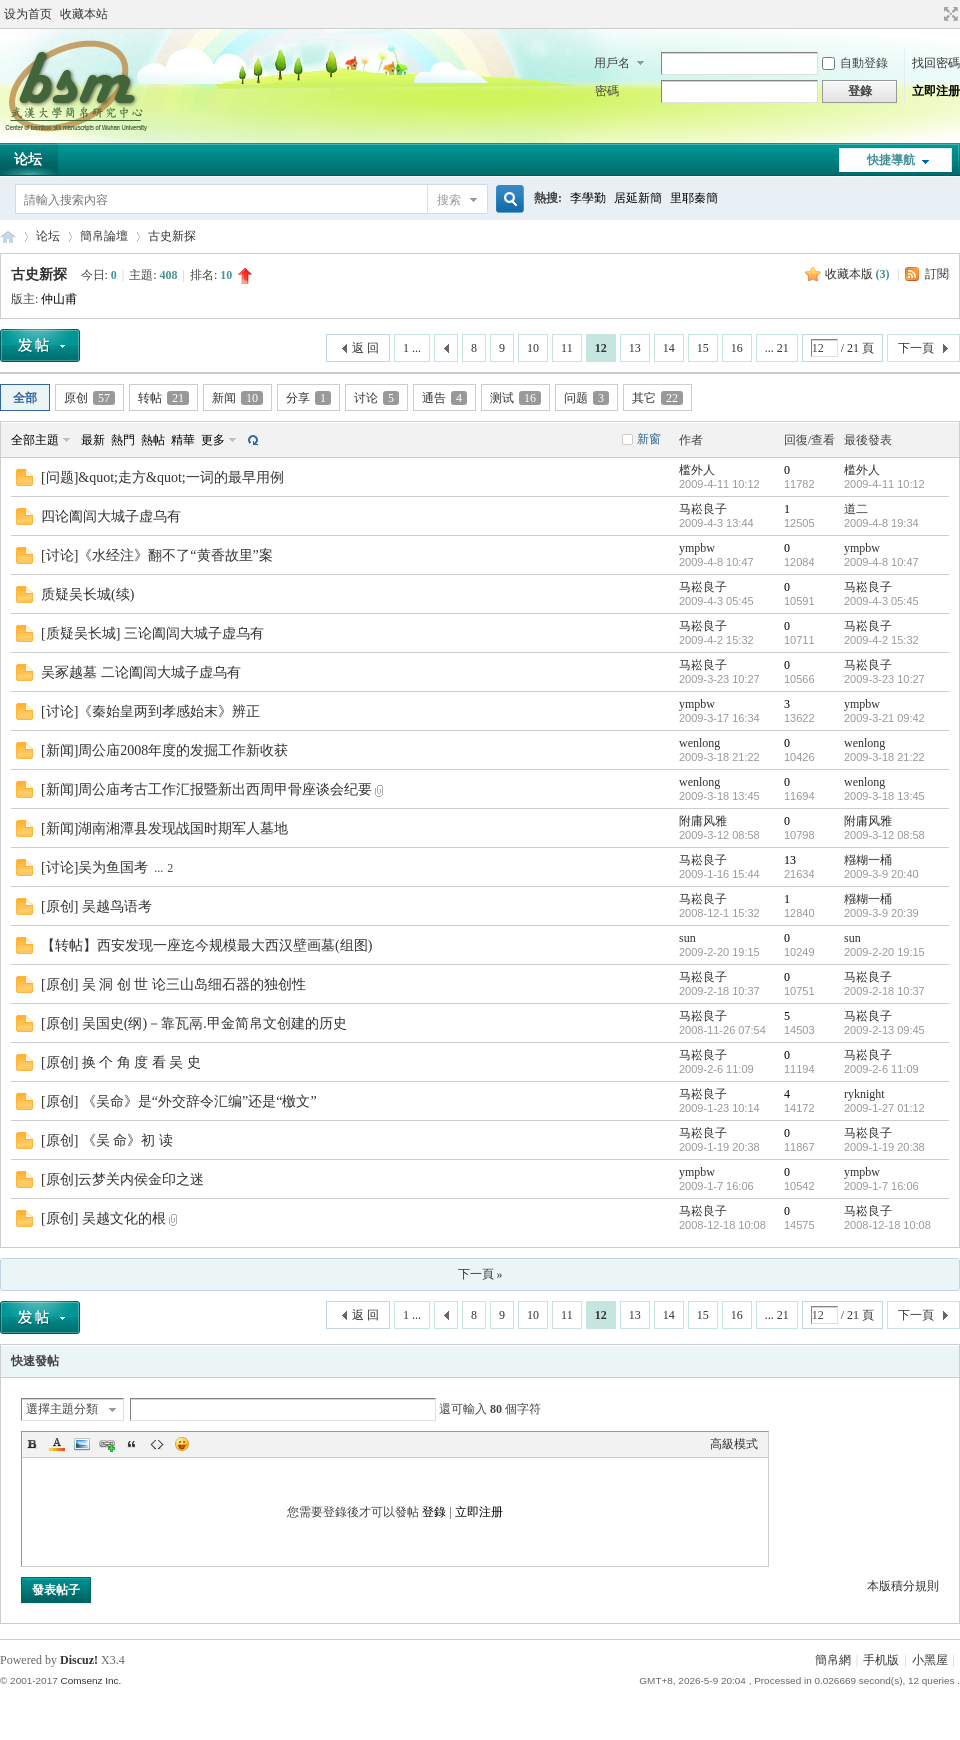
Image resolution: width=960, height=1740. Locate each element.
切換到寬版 (948, 14)
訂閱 (937, 274)
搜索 (449, 200)
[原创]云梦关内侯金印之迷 (122, 1179)
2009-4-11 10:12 (884, 484)
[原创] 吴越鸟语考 (96, 906)
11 (567, 348)
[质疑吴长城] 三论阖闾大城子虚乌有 (152, 633)
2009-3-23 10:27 (884, 679)
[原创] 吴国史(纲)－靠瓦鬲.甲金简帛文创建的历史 (194, 1023)
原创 (89, 398)
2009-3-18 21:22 (884, 757)
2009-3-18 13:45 (884, 796)
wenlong (699, 743)
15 (703, 348)
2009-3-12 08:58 (884, 835)
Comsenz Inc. (90, 1680)
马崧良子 (703, 509)
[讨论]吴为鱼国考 (94, 867)
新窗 (649, 439)
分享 (308, 398)
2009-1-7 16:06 (881, 1186)
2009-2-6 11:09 (881, 1069)
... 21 (777, 348)
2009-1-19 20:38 (884, 1147)
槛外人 (697, 470)
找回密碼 (936, 63)
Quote (132, 1444)
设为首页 (28, 14)
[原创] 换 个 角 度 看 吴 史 (121, 1062)
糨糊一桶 (868, 860)
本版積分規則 (903, 1586)
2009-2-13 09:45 (884, 1030)
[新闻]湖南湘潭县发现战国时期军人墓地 (164, 828)
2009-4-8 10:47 (881, 562)
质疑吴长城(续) (87, 594)
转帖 (163, 398)
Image (82, 1444)
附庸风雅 (703, 821)
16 (737, 348)
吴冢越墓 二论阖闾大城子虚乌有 (141, 672)
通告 (444, 398)
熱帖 (153, 440)
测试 (515, 398)
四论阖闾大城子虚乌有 (111, 516)
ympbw (697, 548)
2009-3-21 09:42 (884, 718)
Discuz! (79, 1660)
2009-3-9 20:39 (881, 913)
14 (669, 348)
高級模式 (734, 1444)
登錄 (434, 1512)
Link (107, 1444)
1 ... (412, 348)
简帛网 (8, 236)
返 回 (365, 348)
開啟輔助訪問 (932, 14)
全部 (25, 398)
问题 (586, 398)
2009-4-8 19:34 (881, 523)
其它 (657, 398)
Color (57, 1444)
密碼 (607, 91)
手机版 (881, 1660)
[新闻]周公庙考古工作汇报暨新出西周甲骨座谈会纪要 (206, 789)
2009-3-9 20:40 (881, 874)
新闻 (237, 398)
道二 (856, 509)
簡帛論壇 (104, 236)
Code (157, 1444)
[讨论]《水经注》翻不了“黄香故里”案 (157, 555)
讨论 (376, 398)
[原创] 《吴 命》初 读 (107, 1140)
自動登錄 (855, 63)
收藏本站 (84, 14)
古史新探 (172, 236)
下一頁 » (480, 1274)
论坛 (48, 236)
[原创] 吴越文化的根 (103, 1218)
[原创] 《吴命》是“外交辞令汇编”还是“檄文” (179, 1101)
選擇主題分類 (62, 1409)
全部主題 (35, 440)
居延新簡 (638, 198)
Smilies (182, 1444)
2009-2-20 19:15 (884, 952)
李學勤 (588, 198)
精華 (183, 440)
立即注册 (936, 91)
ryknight (864, 1094)
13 (635, 348)
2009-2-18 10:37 (884, 991)
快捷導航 (891, 160)
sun (687, 938)
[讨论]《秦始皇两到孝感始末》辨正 (150, 711)
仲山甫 (59, 299)
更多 (213, 440)
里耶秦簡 (694, 198)
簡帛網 (833, 1660)
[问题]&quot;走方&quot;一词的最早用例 (162, 477)
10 (533, 348)
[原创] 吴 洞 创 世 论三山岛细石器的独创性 (173, 984)
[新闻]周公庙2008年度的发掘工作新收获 (164, 750)
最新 (93, 440)
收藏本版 (857, 274)
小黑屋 (930, 1660)
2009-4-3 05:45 (881, 601)
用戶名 (612, 63)
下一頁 (916, 348)
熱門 (123, 440)
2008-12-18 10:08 (887, 1225)
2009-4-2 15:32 (881, 640)
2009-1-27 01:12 (884, 1108)
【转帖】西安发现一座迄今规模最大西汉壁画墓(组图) (206, 945)
